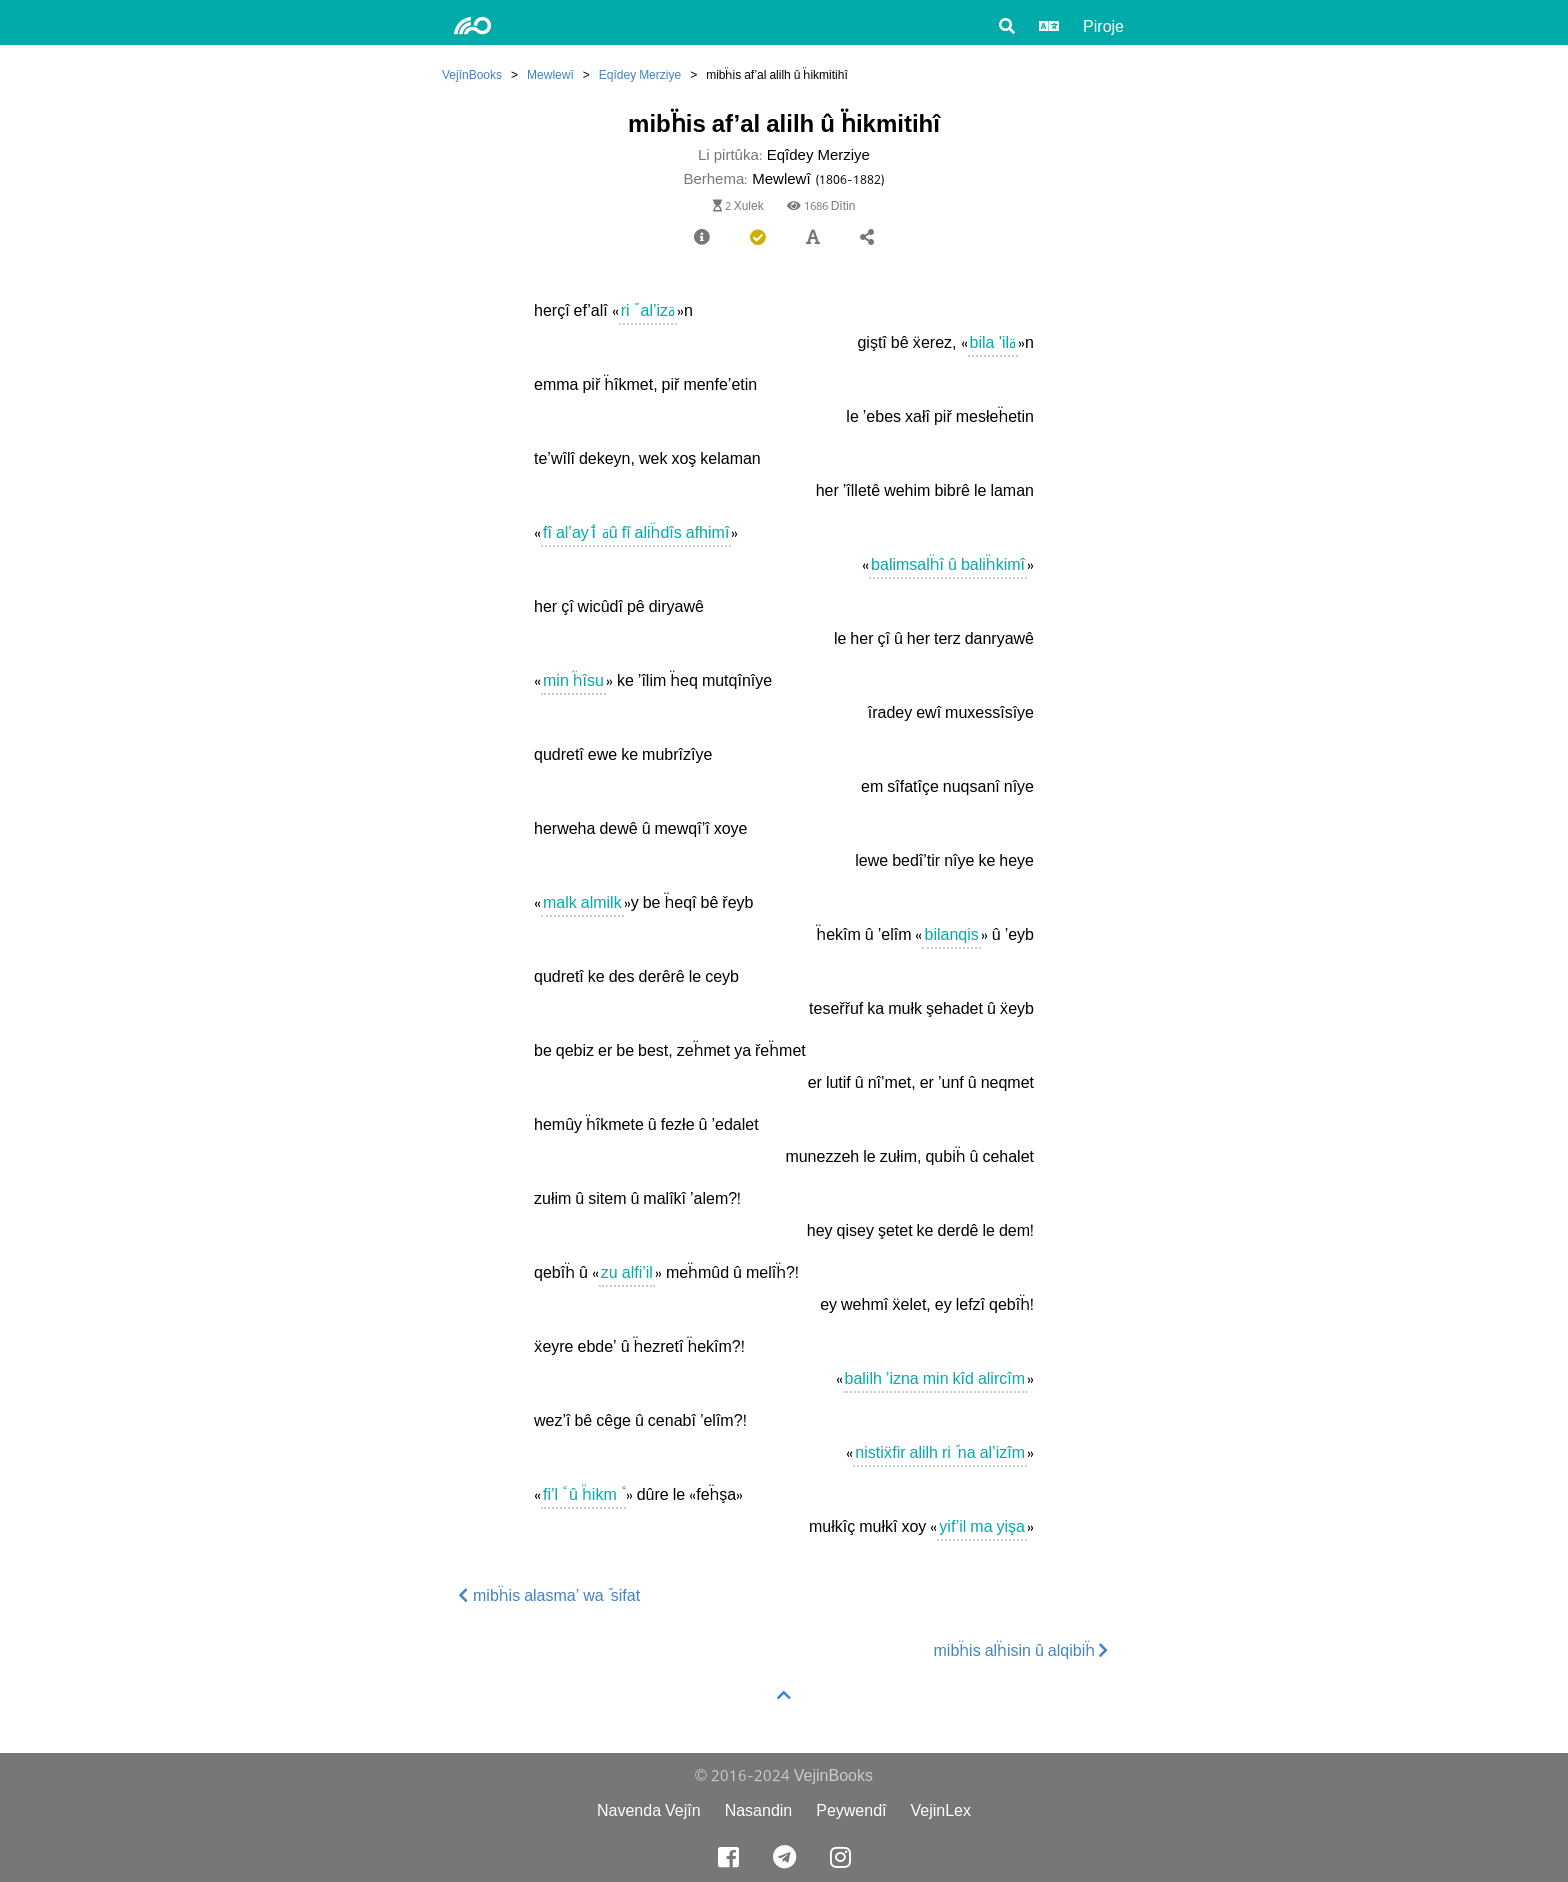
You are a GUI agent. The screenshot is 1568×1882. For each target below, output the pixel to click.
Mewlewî (550, 74)
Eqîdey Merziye (640, 74)
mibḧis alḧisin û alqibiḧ (1022, 1650)
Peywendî (851, 1810)
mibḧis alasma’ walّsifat (549, 1595)
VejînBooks (472, 74)
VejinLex (941, 1810)
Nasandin (759, 1810)
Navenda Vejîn (649, 1810)
